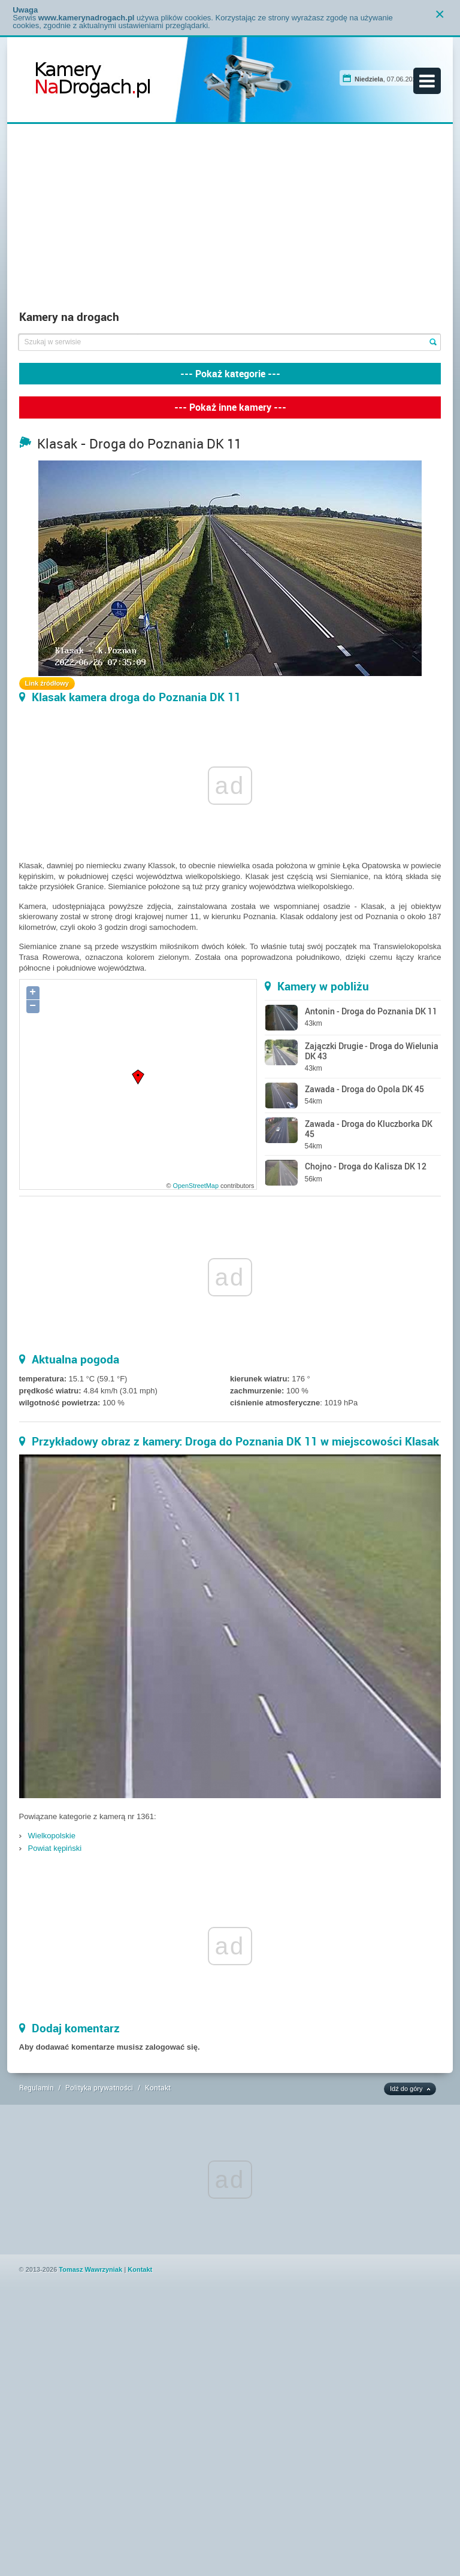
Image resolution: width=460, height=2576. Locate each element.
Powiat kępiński (55, 1848)
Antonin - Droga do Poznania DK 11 (371, 1011)
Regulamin (36, 2087)
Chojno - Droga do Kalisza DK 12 (365, 1166)
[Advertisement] (230, 220)
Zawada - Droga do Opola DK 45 (364, 1089)
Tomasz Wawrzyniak (90, 2269)
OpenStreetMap (195, 1185)
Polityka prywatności (99, 2087)
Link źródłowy (47, 683)
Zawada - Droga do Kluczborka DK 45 (368, 1128)
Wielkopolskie (51, 1835)
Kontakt (158, 2087)
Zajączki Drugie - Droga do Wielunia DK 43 (371, 1051)
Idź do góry (406, 2088)
